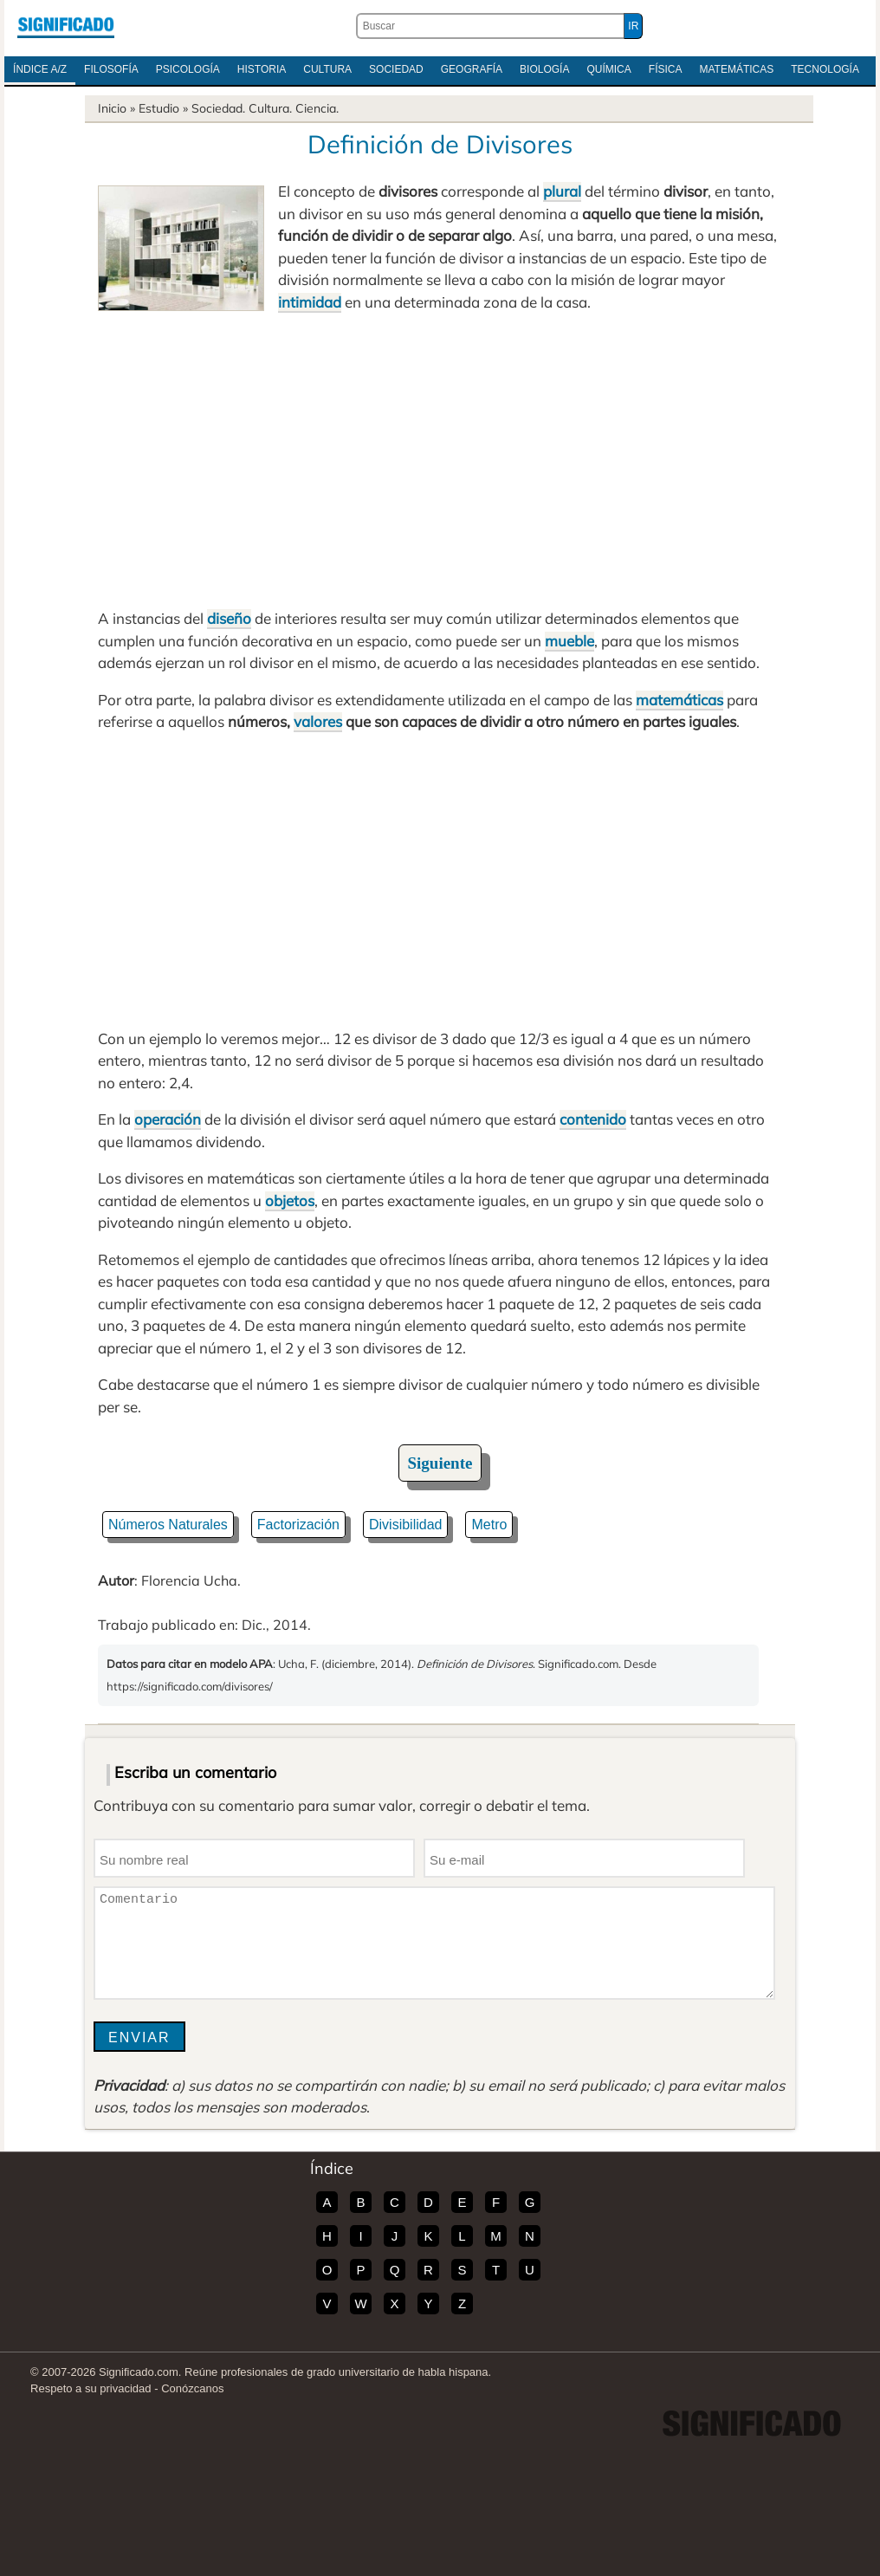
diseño (229, 618)
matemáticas (679, 700)
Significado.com (65, 26)
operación (167, 1119)
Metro (489, 1524)
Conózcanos (192, 2388)
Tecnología (825, 69)
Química (608, 69)
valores (318, 721)
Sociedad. (218, 108)
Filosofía (111, 69)
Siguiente (440, 1463)
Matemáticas (736, 69)
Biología (544, 69)
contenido (593, 1119)
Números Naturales (168, 1524)
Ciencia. (317, 108)
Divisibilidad (405, 1524)
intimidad (309, 302)
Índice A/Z (40, 69)
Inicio (112, 108)
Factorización (298, 1524)
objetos (289, 1200)
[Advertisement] (440, 460)
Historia (261, 69)
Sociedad (396, 69)
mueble (569, 641)
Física (666, 69)
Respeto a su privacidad (90, 2388)
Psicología (188, 69)
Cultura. (270, 108)
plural (562, 191)
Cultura (327, 69)
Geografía (471, 69)
